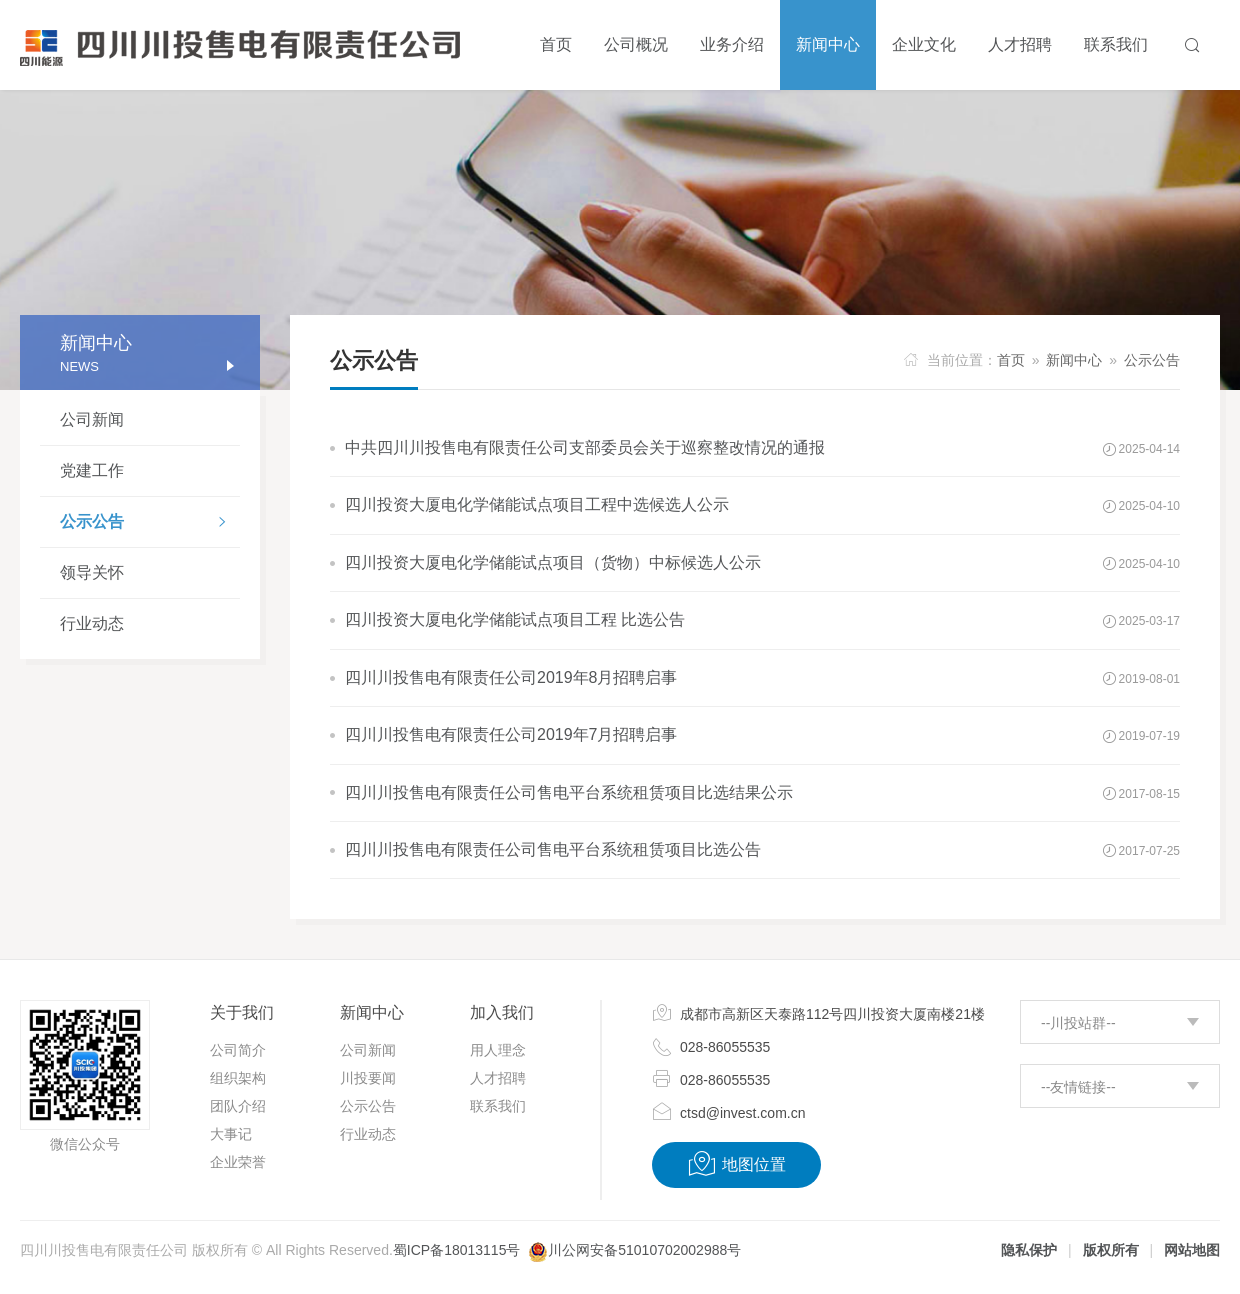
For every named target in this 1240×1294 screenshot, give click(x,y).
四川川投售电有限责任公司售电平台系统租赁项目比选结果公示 (569, 792)
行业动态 (92, 623)
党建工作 (92, 470)
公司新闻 (92, 419)
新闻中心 (1074, 360)
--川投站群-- (1078, 1023)
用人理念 (498, 1050)
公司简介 (238, 1050)
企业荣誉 (238, 1162)
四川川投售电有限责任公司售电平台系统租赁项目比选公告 (553, 849)
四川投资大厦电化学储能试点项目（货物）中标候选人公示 (553, 562)
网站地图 (1192, 1250)
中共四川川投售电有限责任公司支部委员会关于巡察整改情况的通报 (585, 447)
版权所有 (1111, 1250)
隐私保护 (1029, 1250)
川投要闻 (368, 1078)
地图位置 (736, 1164)
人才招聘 (498, 1078)
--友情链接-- (1078, 1087)
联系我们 (498, 1106)
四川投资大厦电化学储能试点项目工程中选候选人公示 (537, 504)
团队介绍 (238, 1106)
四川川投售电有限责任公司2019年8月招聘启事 (511, 677)
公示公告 (150, 524)
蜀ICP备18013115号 (457, 1250)
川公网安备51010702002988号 (644, 1250)
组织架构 (238, 1078)
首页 (1011, 360)
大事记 (231, 1134)
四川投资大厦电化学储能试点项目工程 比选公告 (515, 619)
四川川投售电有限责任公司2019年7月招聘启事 (511, 734)
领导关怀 (92, 572)
